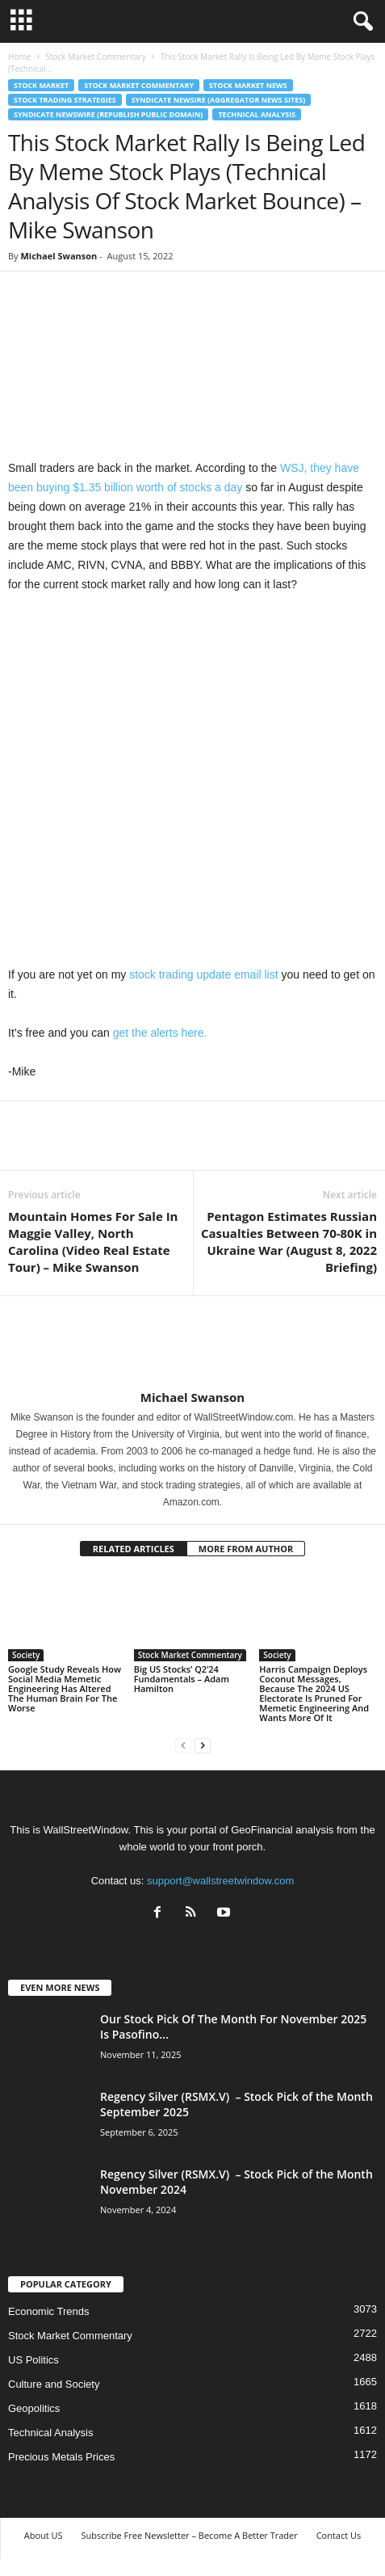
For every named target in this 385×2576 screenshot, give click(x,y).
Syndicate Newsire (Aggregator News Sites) (219, 100)
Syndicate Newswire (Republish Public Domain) (108, 114)
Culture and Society (53, 2384)
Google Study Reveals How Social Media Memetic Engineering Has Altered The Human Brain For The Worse (64, 1688)
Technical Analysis (256, 114)
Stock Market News (248, 85)
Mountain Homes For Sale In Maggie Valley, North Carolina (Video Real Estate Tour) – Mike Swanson (93, 1241)
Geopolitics (34, 2408)
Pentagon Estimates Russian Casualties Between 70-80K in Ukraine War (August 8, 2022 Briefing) (289, 1241)
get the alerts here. (160, 1032)
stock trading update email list (203, 974)
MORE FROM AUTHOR (246, 1549)
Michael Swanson (58, 256)
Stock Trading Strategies (65, 100)
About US (43, 2535)
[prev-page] (183, 1744)
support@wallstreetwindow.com (220, 1881)
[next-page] (203, 1744)
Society (26, 1655)
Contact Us (339, 2535)
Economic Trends (48, 2311)
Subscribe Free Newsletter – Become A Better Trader (189, 2535)
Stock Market (41, 85)
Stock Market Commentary (95, 56)
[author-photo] (192, 1343)
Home (19, 56)
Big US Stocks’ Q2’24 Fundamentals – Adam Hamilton (181, 1678)
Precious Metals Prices (61, 2457)
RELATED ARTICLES (133, 1549)
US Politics (33, 2360)
